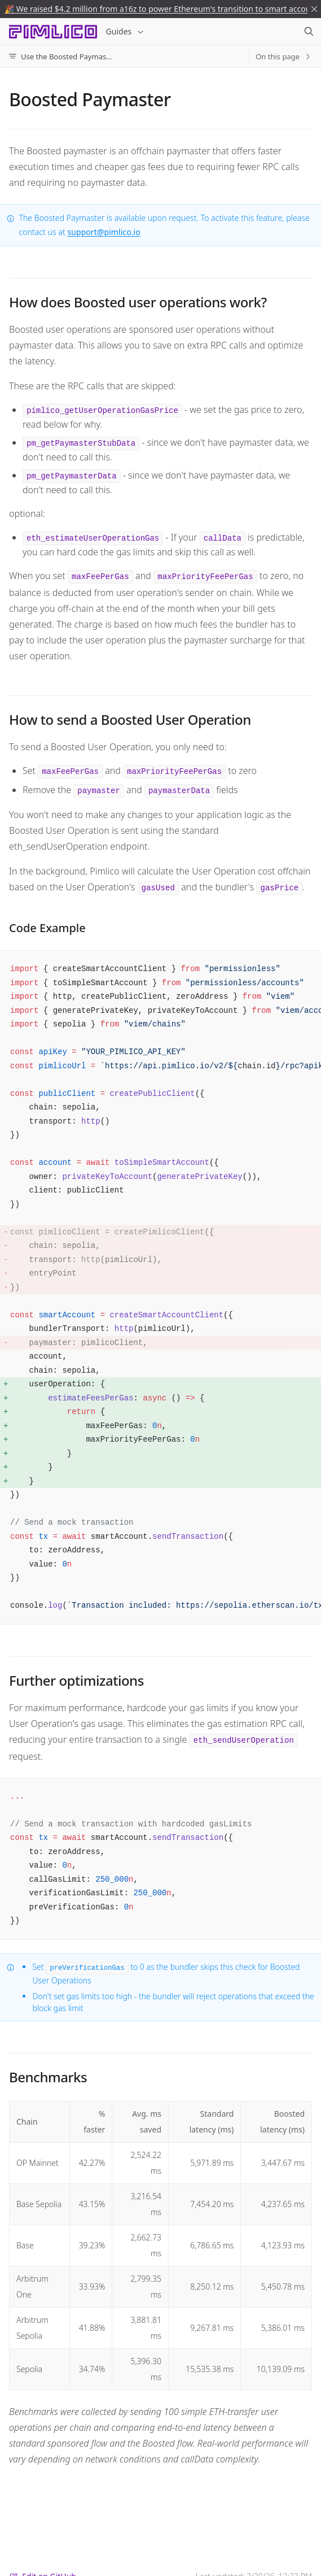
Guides (126, 31)
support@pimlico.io (103, 232)
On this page (284, 56)
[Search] (308, 32)
